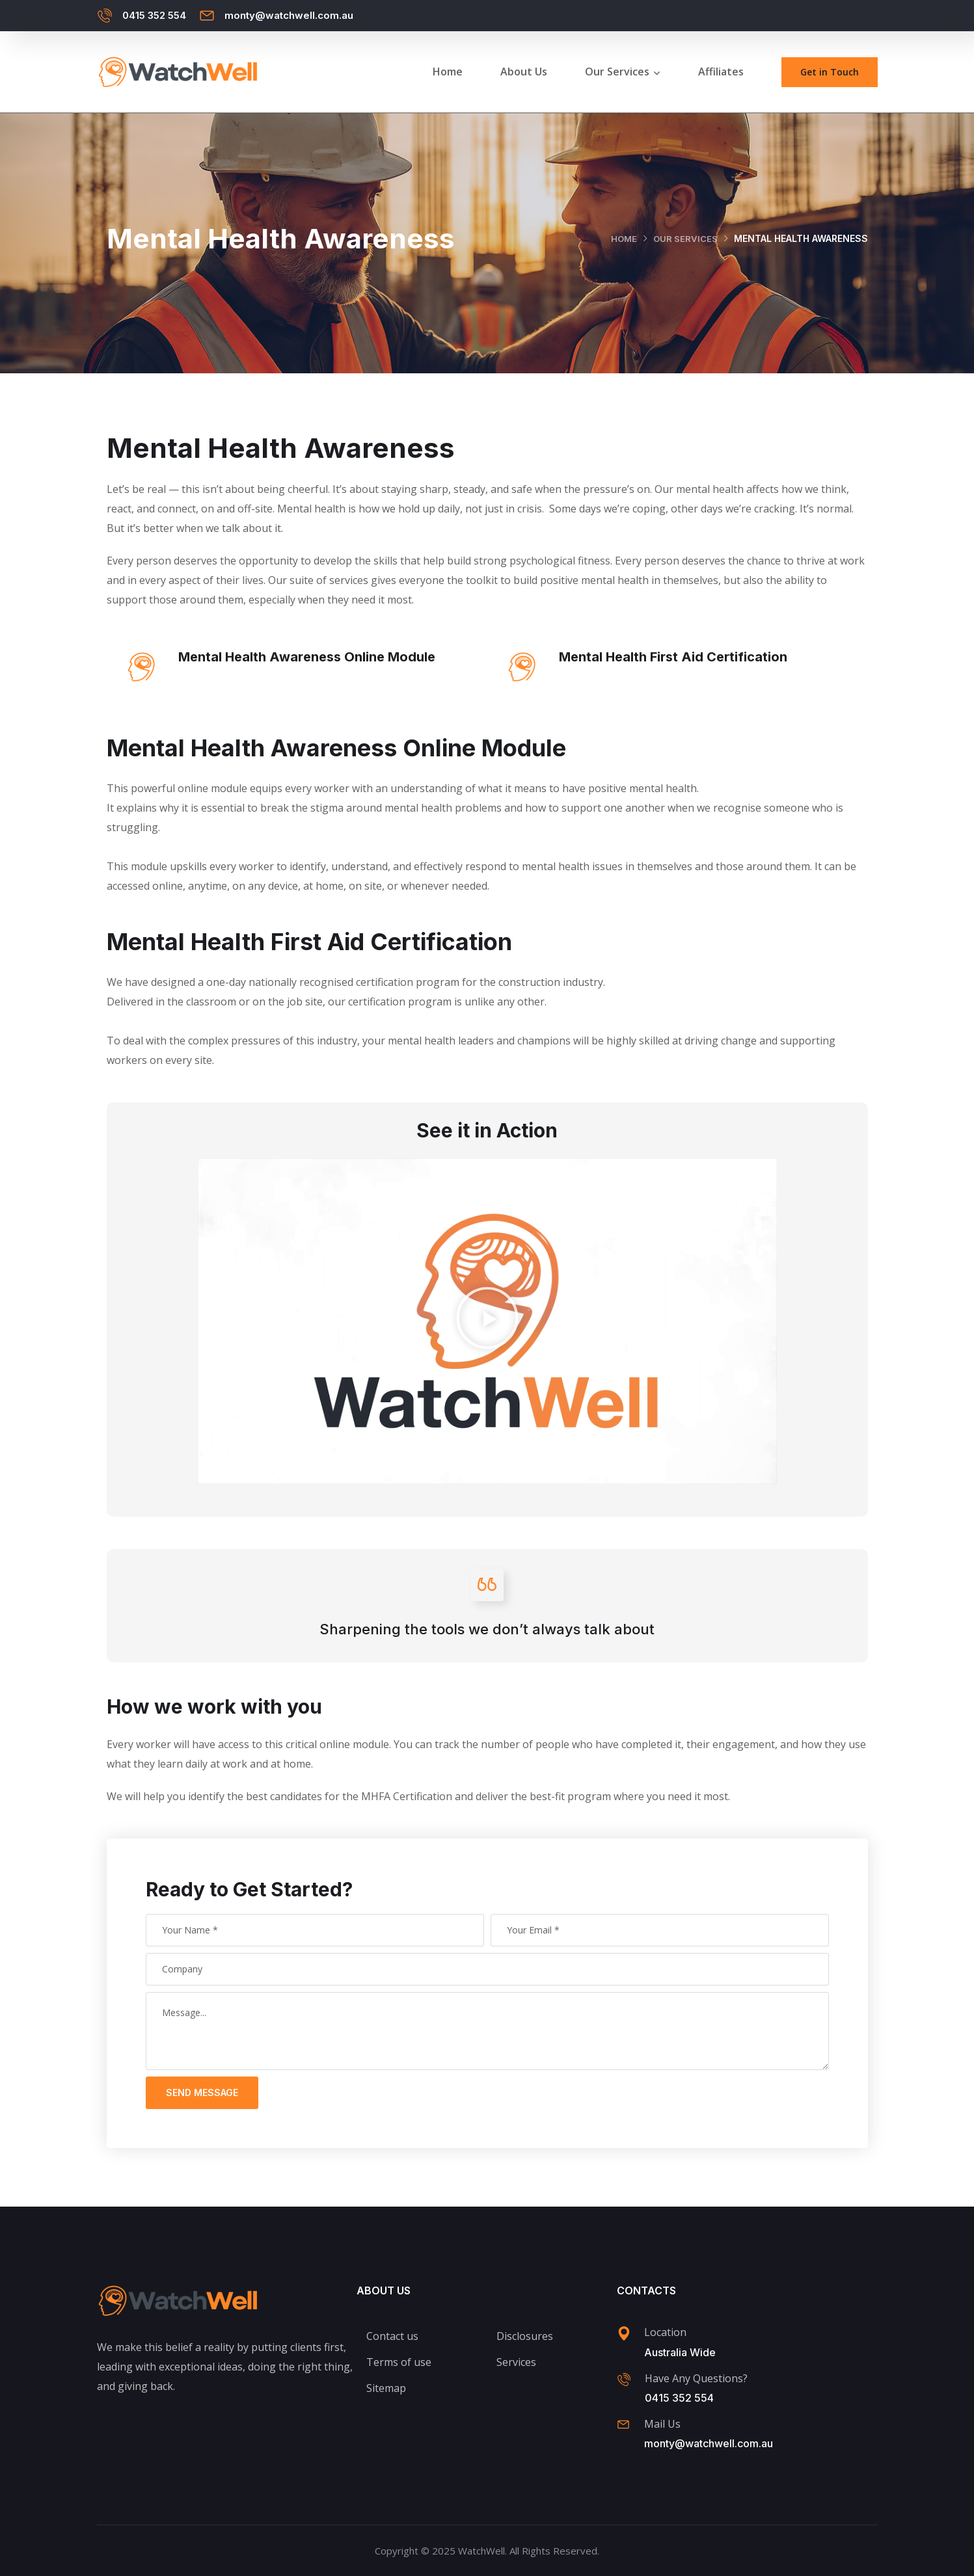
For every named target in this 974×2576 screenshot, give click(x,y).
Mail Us (662, 2424)
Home (448, 71)
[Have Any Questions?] (624, 2379)
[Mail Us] (623, 2424)
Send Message (202, 2092)
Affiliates (721, 71)
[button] (487, 1321)
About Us (523, 71)
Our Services (617, 71)
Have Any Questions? (696, 2378)
